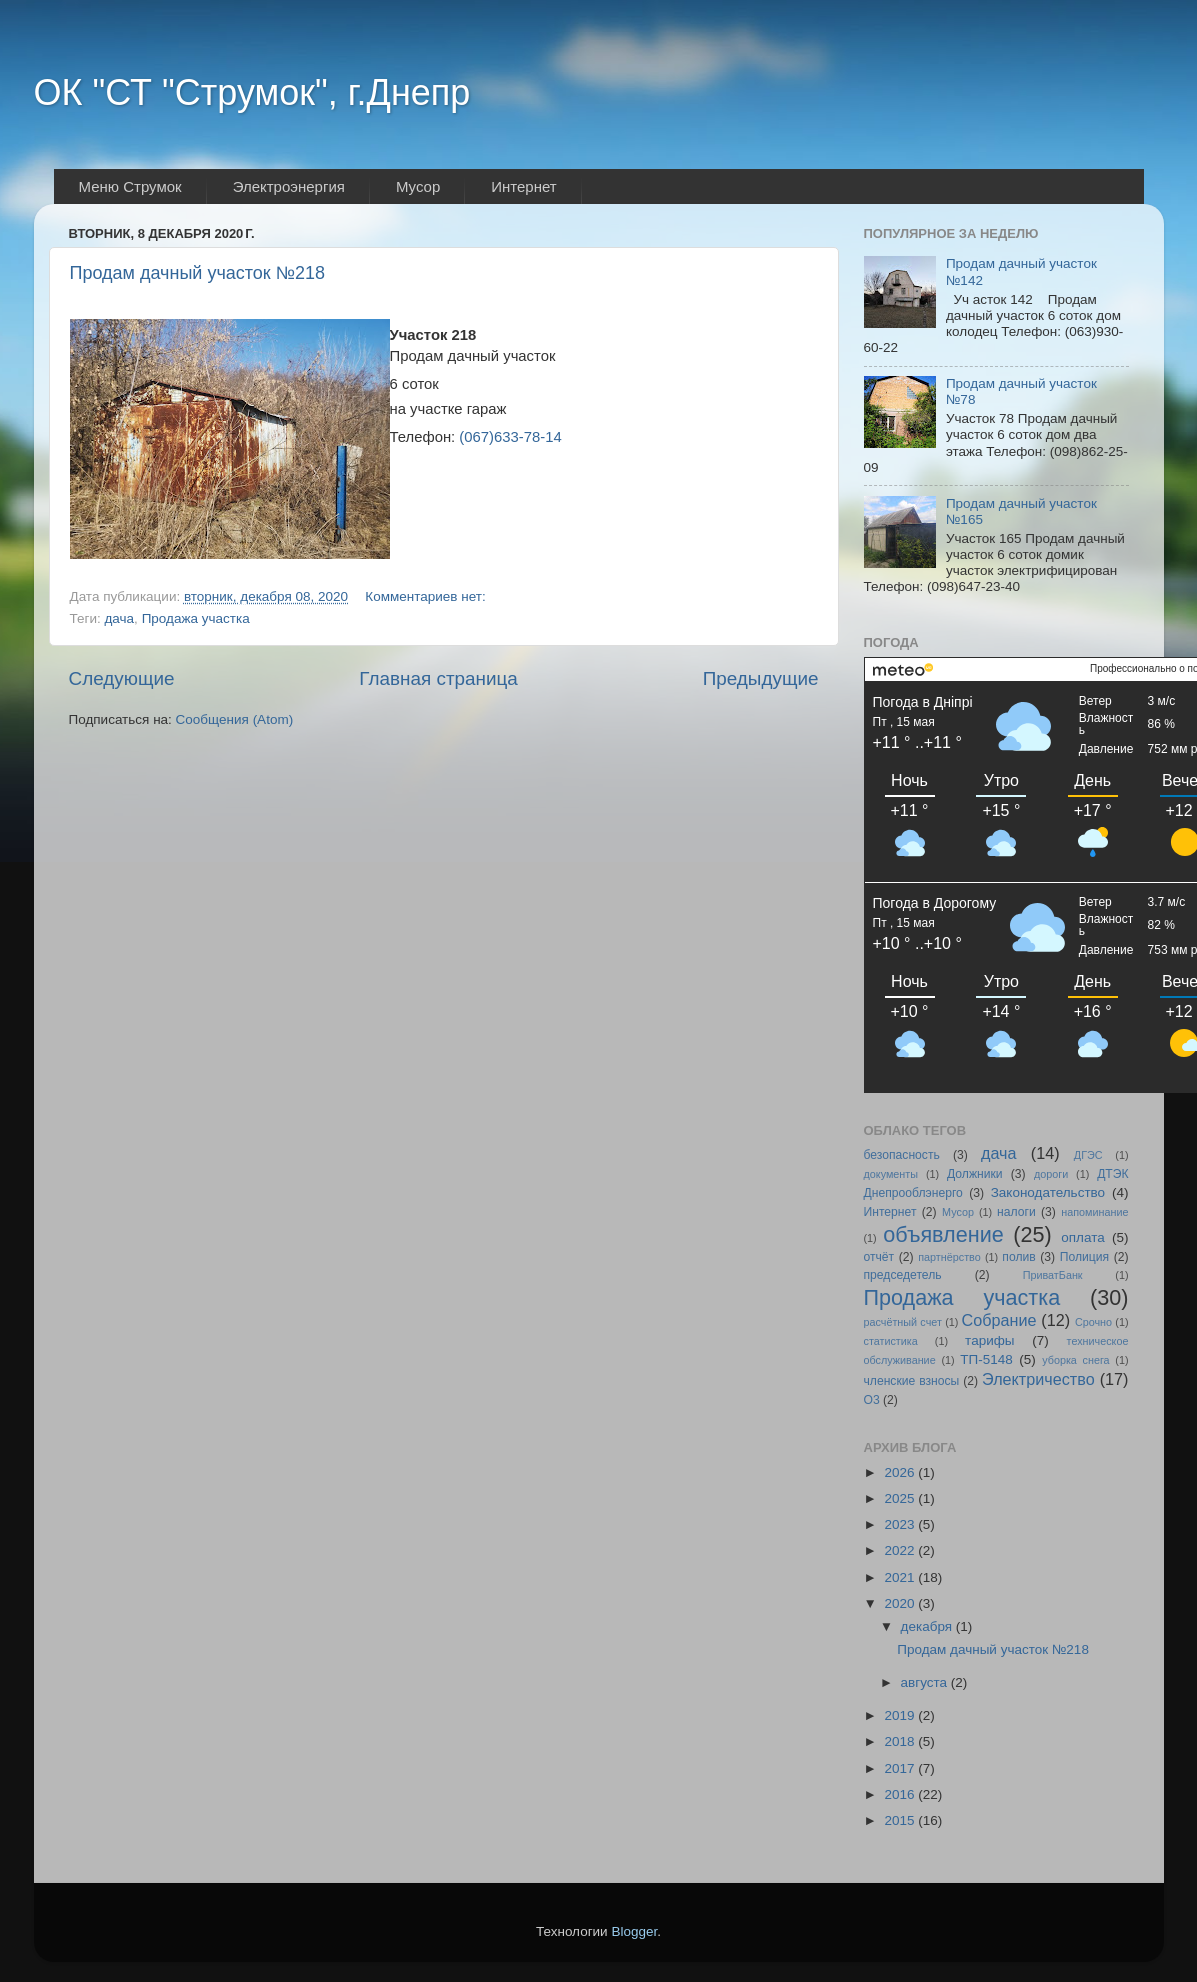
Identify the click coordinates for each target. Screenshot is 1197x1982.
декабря (928, 1626)
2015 (901, 1820)
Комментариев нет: (427, 596)
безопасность (902, 1155)
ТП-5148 (986, 1359)
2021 (901, 1577)
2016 (901, 1794)
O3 (872, 1400)
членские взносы (912, 1381)
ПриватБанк (1053, 1275)
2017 (901, 1768)
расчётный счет (903, 1322)
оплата (1082, 1237)
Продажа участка (196, 618)
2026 (901, 1472)
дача (119, 618)
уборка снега (1075, 1360)
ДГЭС (1088, 1155)
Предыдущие (761, 678)
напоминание (1094, 1212)
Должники (975, 1174)
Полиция (1084, 1257)
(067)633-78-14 (510, 437)
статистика (891, 1341)
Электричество (1038, 1379)
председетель (903, 1275)
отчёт (879, 1257)
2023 (901, 1524)
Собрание (999, 1320)
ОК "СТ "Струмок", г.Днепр (252, 92)
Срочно (1093, 1322)
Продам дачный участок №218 (198, 273)
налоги (1016, 1212)
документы (891, 1174)
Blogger (634, 1931)
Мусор (958, 1212)
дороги (1051, 1174)
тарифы (989, 1340)
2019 (901, 1715)
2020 (901, 1603)
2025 (901, 1498)
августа (926, 1682)
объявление (943, 1234)
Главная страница (438, 678)
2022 (901, 1550)
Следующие (122, 678)
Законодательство (1048, 1192)
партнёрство (949, 1257)
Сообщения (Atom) (235, 719)
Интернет (890, 1212)
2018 (901, 1741)
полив (1018, 1257)
